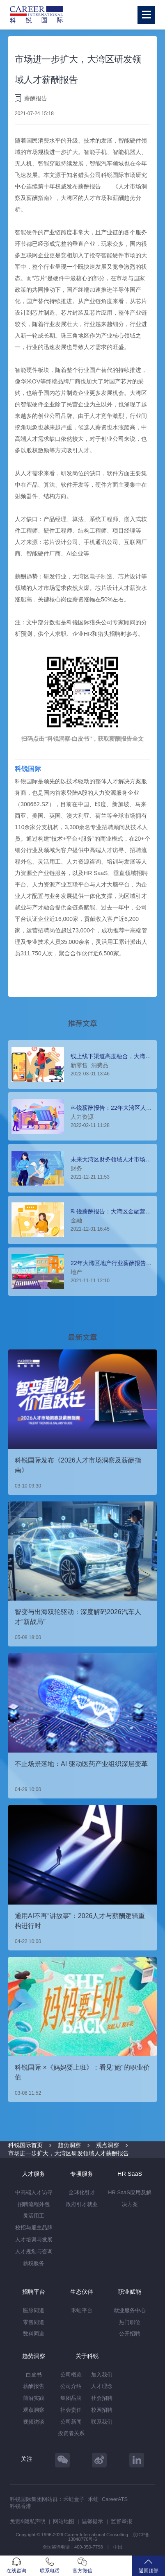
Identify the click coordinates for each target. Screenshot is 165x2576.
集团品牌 (71, 2398)
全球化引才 (82, 2192)
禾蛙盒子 (74, 2499)
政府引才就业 (82, 2204)
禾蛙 (93, 2499)
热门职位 (129, 2322)
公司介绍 (71, 2386)
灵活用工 (33, 2216)
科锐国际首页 (25, 2145)
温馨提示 (92, 2521)
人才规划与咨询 (34, 2251)
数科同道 (33, 2334)
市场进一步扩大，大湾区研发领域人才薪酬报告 (68, 2153)
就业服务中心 (130, 2310)
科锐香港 (20, 2506)
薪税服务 (33, 2263)
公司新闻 (71, 2422)
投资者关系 (71, 2433)
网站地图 (63, 2521)
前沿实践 (33, 2398)
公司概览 (71, 2375)
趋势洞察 (69, 2145)
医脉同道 (33, 2310)
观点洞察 (107, 2145)
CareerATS (115, 2499)
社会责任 (71, 2410)
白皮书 (34, 2375)
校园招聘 (101, 2410)
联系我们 (101, 2422)
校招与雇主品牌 (34, 2228)
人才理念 (101, 2386)
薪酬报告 (33, 2386)
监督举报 (121, 2521)
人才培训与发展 (34, 2239)
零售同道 (33, 2322)
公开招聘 (129, 2334)
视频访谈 (33, 2422)
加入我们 (101, 2375)
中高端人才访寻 (34, 2192)
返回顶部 (148, 2566)
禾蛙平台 (81, 2310)
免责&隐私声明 (28, 2521)
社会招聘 (101, 2398)
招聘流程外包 (34, 2204)
